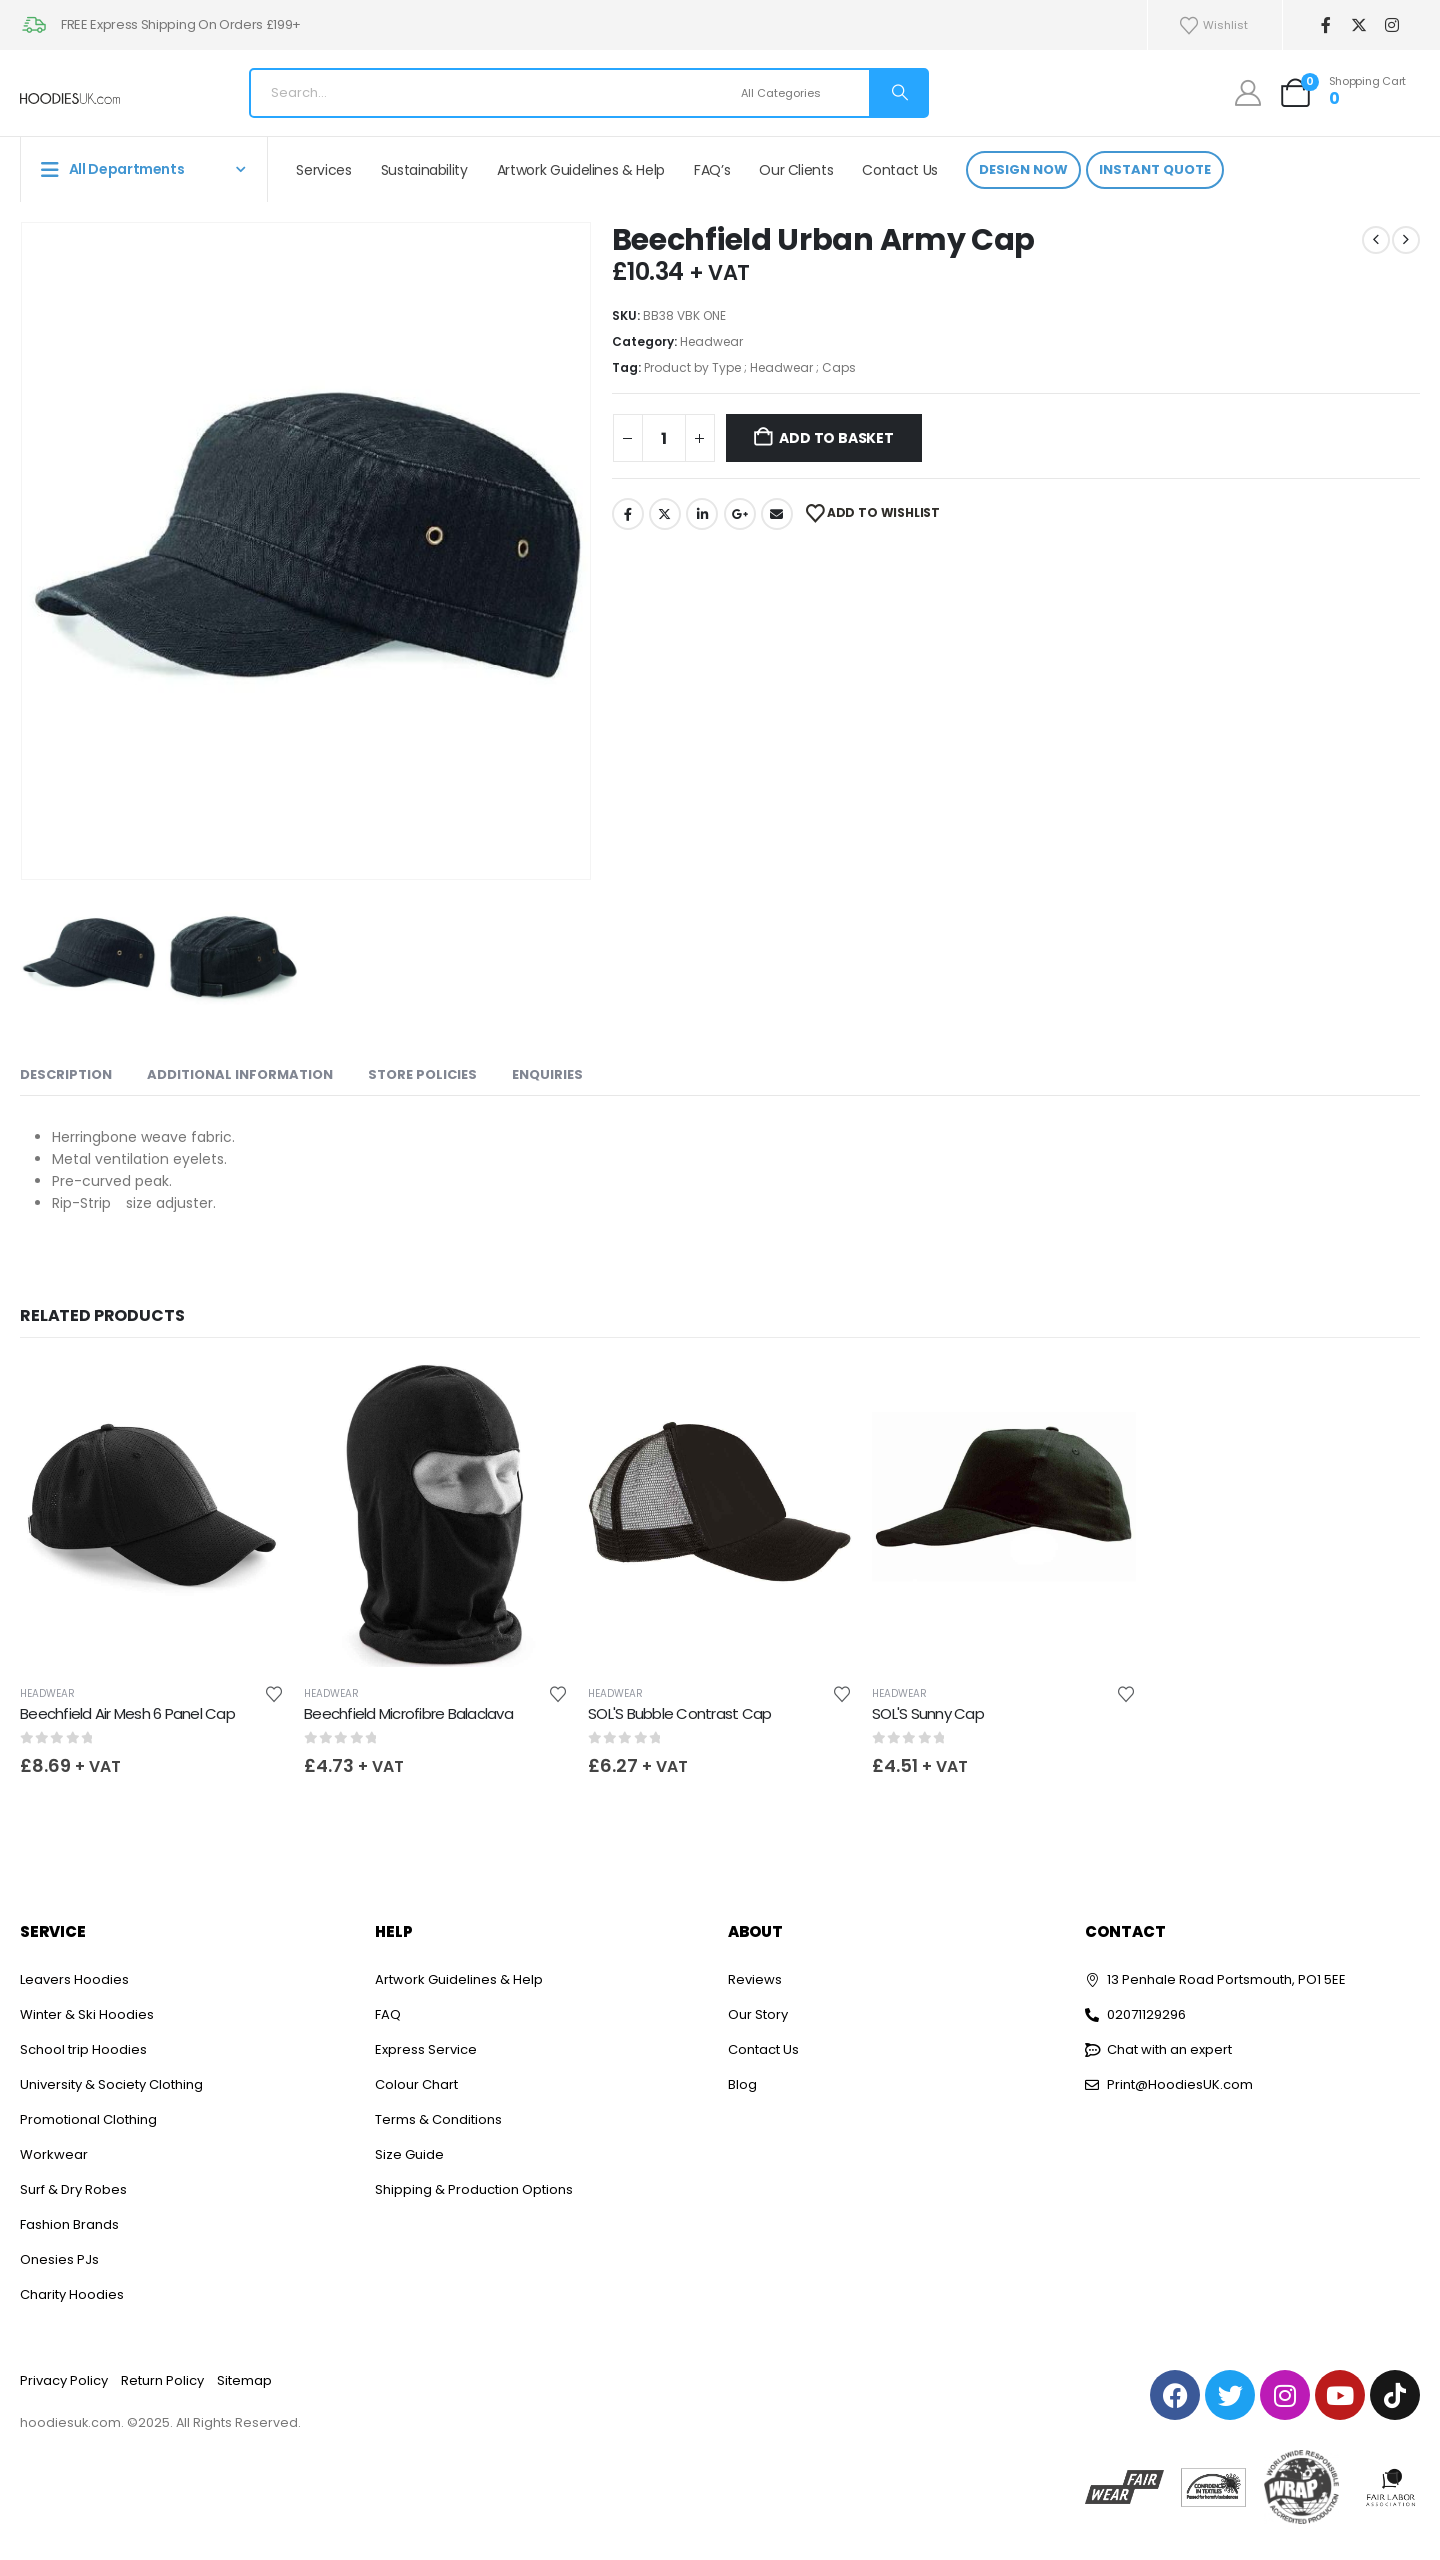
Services (323, 170)
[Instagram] (1391, 25)
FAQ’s (712, 170)
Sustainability (424, 170)
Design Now (1023, 169)
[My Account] (1248, 93)
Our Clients (796, 170)
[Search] (898, 93)
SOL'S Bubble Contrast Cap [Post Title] (679, 1713)
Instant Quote (1155, 169)
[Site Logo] (70, 98)
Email (777, 514)
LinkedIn (702, 514)
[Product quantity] (664, 438)
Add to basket (836, 438)
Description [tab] (66, 1074)
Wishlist (1213, 25)
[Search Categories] (802, 93)
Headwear (711, 341)
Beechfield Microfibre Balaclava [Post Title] (408, 1713)
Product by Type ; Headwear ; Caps (750, 367)
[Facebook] (1325, 25)
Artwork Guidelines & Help (581, 170)
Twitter (665, 514)
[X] (1358, 25)
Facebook (628, 514)
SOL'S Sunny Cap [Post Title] (928, 1713)
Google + (740, 514)
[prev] (1376, 240)
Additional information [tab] (240, 1074)
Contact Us (900, 170)
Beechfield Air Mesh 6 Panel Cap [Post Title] (127, 1713)
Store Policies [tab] (422, 1074)
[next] (1406, 240)
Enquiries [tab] (547, 1074)
